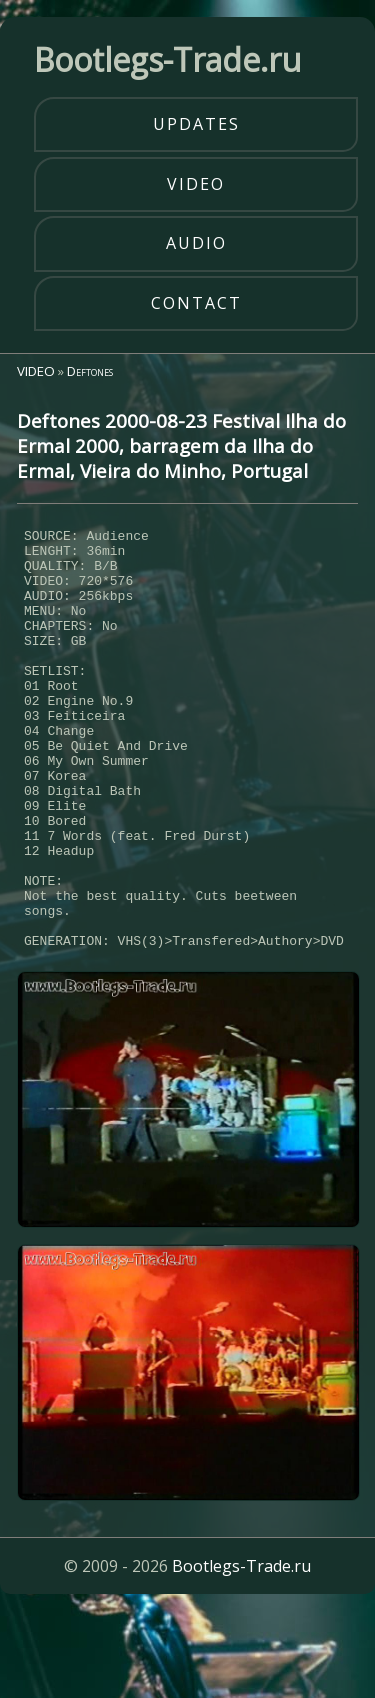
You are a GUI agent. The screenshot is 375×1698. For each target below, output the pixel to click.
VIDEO (36, 371)
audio (196, 243)
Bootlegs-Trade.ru (241, 1653)
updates (196, 124)
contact (196, 303)
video (196, 184)
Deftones (90, 371)
